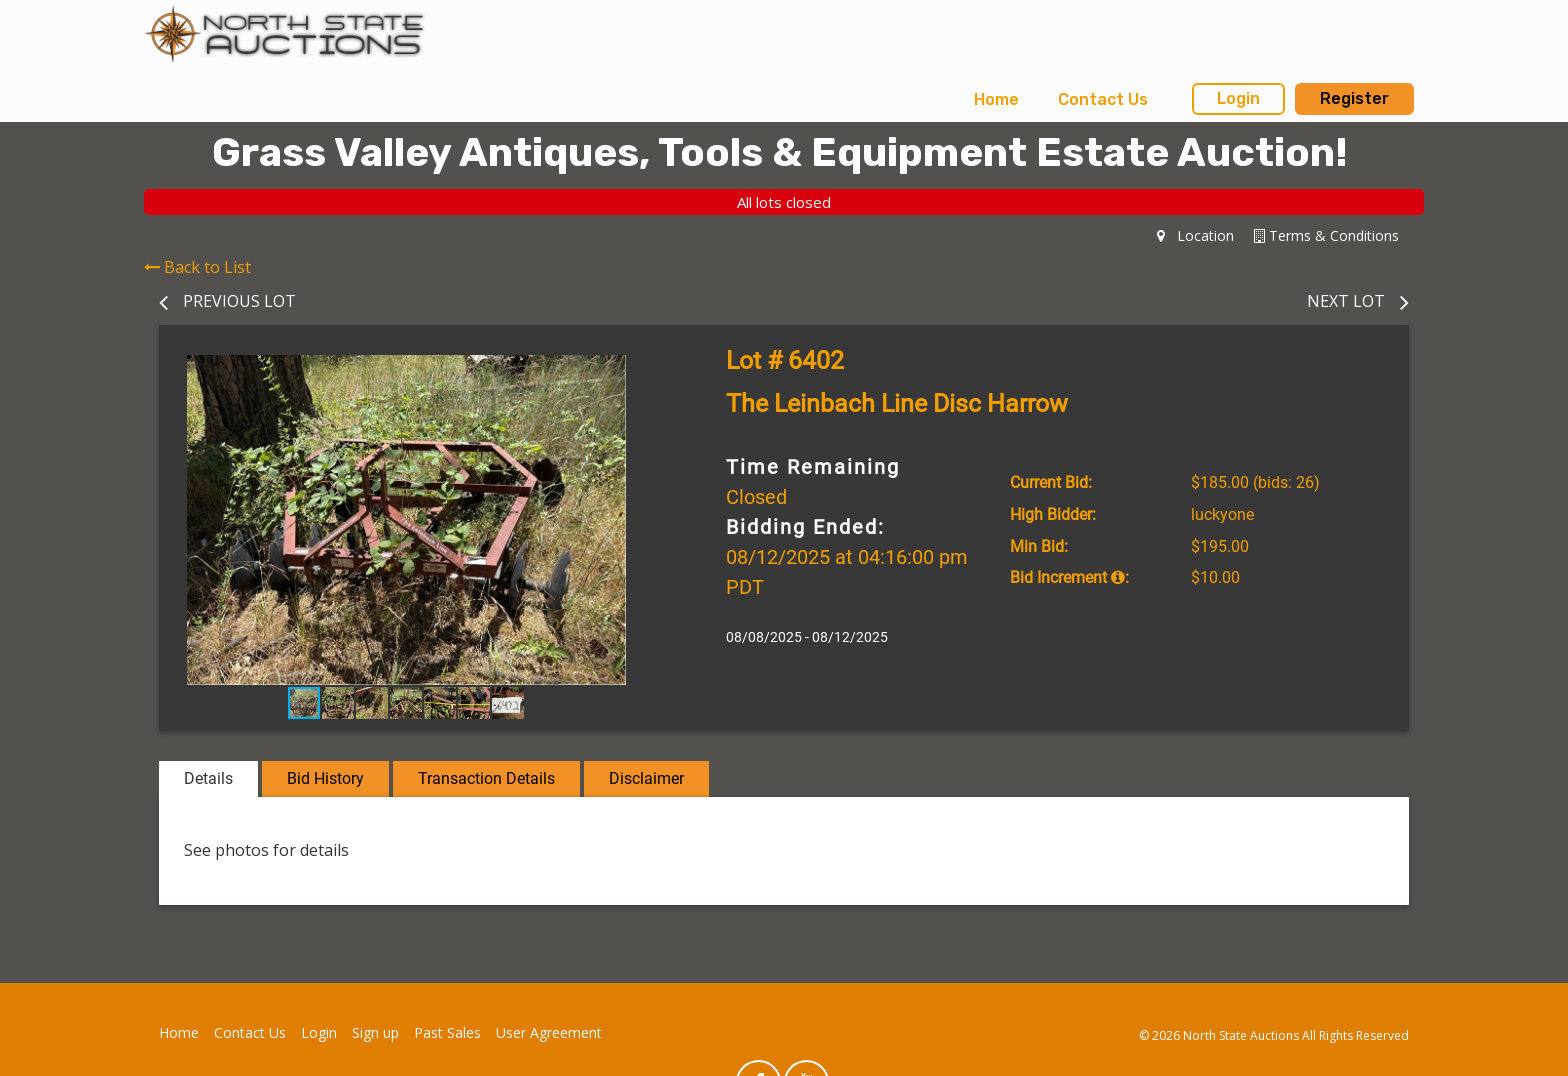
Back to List (197, 267)
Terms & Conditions (1326, 235)
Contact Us (1103, 99)
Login (1238, 98)
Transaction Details (486, 778)
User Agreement (549, 1032)
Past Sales (447, 1032)
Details (208, 778)
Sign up (375, 1032)
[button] (636, 373)
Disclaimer (646, 778)
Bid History (325, 778)
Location (1195, 235)
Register (1354, 98)
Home (996, 99)
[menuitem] (996, 100)
